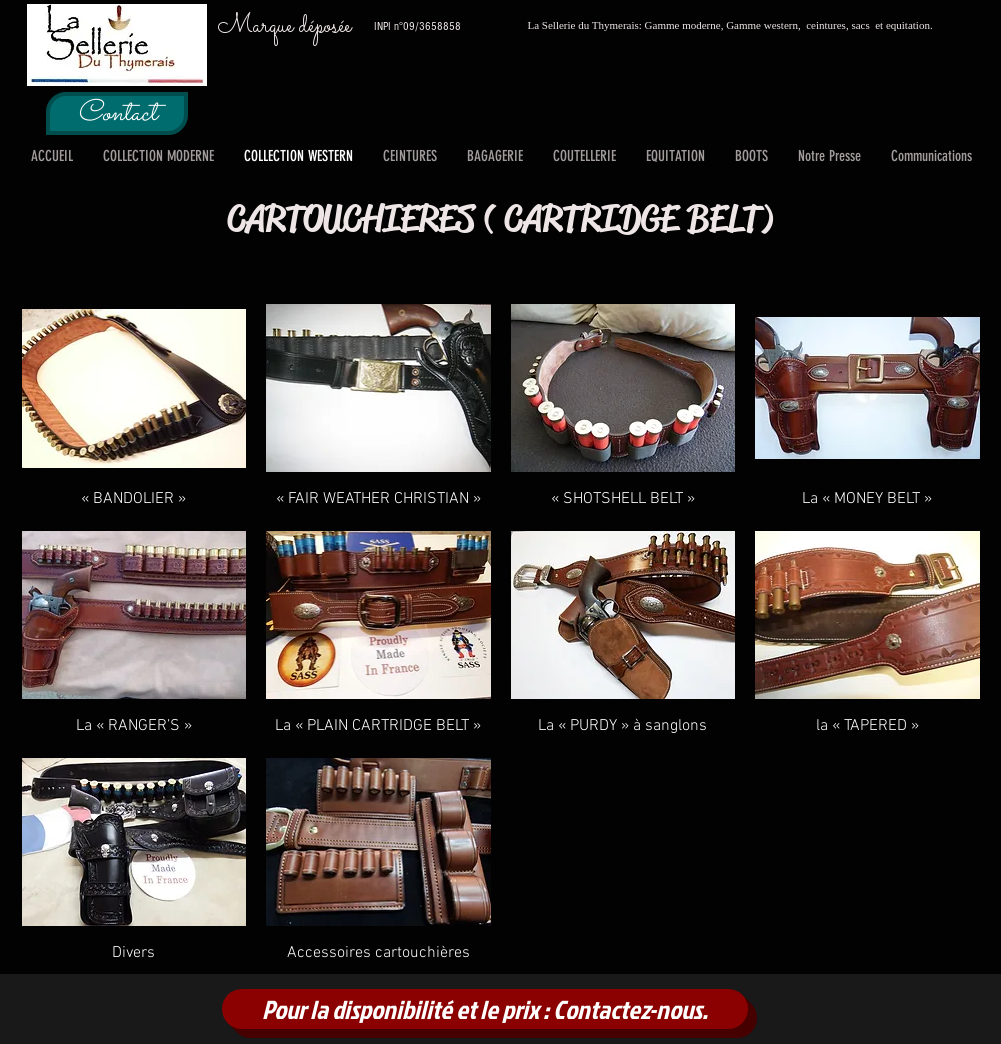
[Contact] (117, 113)
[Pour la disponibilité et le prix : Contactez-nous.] (485, 1009)
